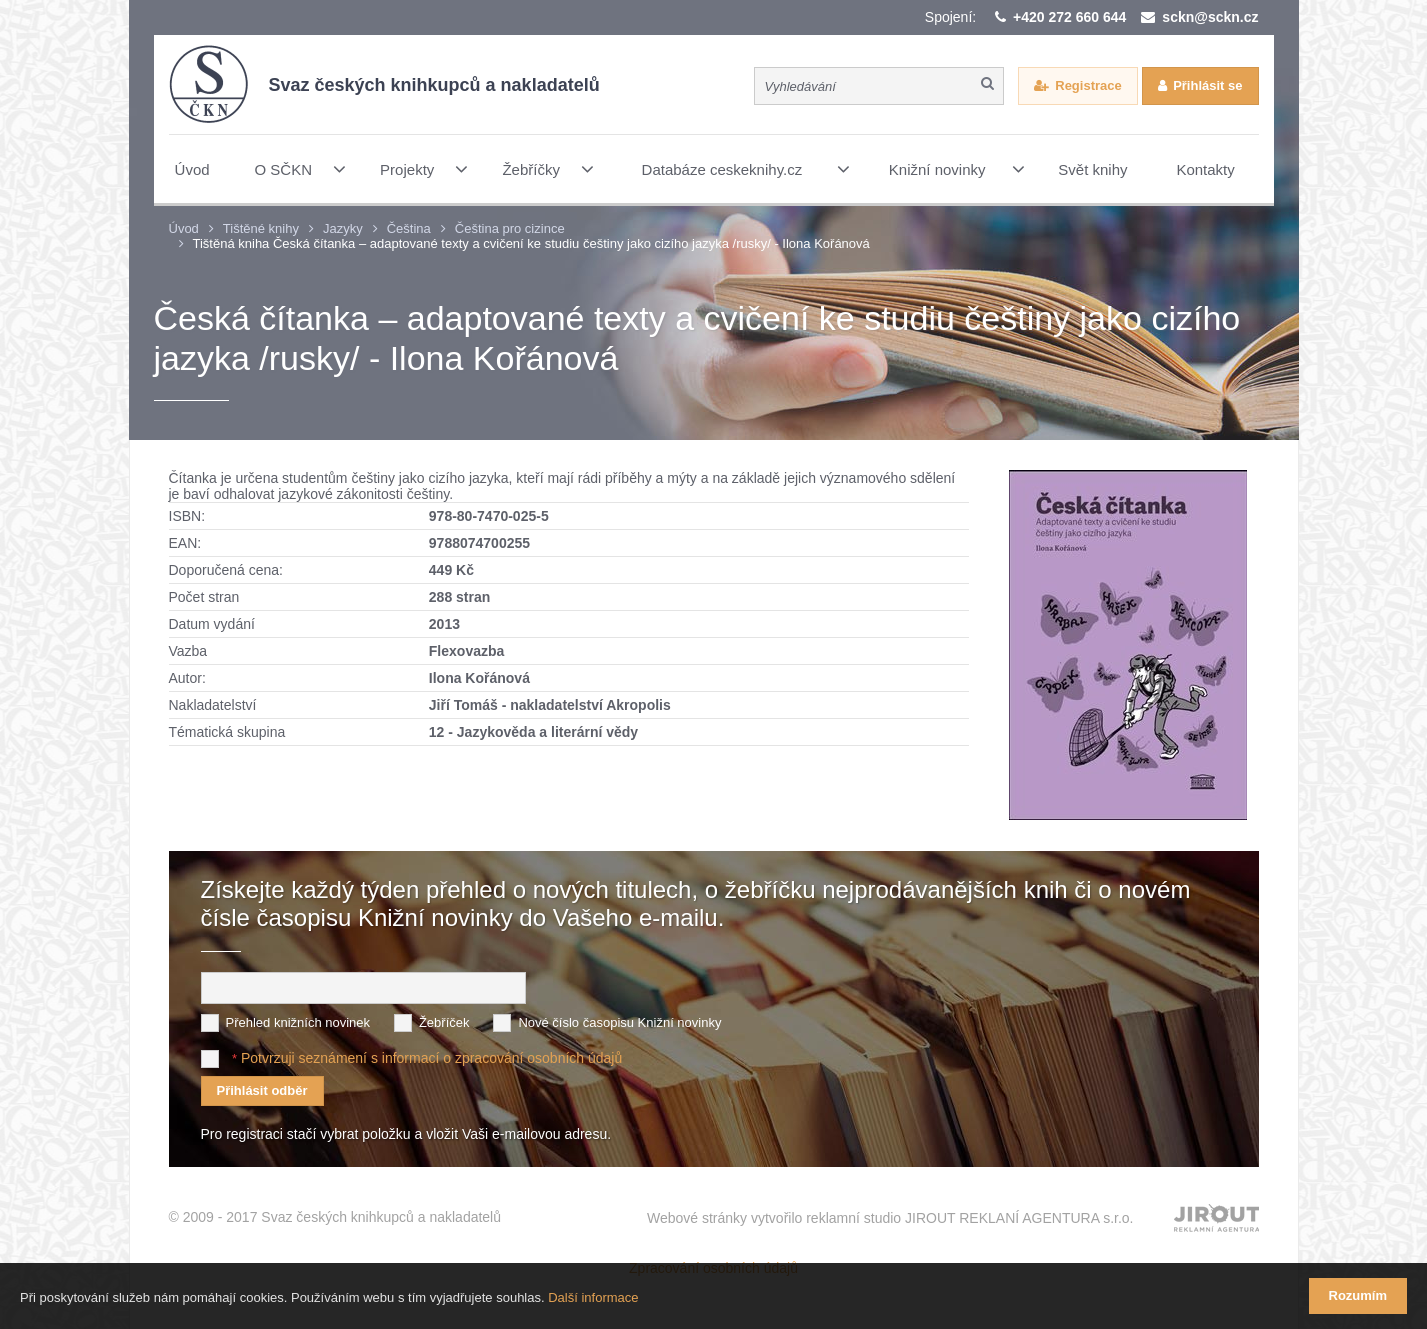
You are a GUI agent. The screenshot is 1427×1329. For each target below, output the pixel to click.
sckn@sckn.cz (1210, 17)
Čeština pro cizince (510, 228)
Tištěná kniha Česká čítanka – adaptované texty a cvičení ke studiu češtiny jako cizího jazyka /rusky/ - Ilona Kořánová (531, 243)
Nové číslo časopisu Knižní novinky (619, 1022)
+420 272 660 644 (1069, 17)
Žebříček (444, 1022)
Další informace (593, 1297)
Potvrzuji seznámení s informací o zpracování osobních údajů (431, 1058)
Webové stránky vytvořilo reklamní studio (890, 1218)
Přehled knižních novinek (298, 1022)
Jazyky (343, 228)
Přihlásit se (1207, 85)
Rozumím (1358, 1295)
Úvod (184, 228)
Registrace (1088, 85)
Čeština (409, 228)
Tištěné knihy (261, 228)
